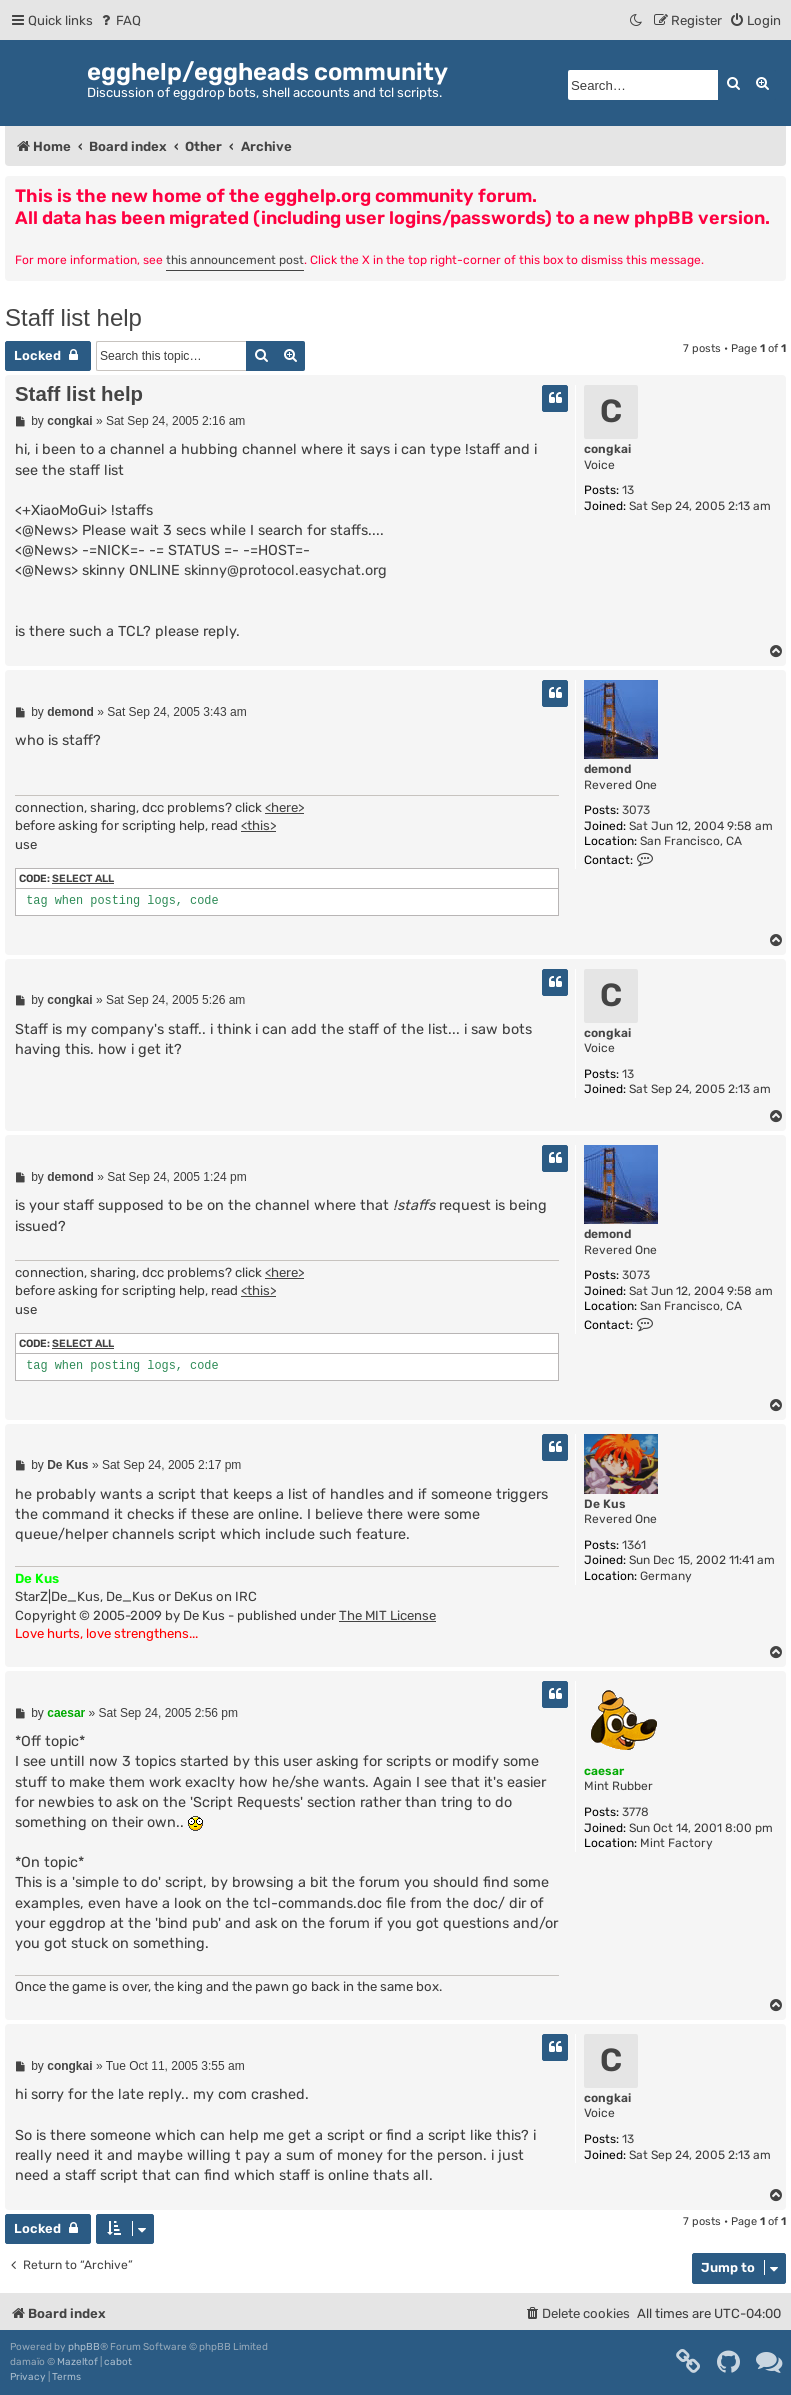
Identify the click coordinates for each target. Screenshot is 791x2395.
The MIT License (387, 1615)
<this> (258, 825)
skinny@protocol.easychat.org (285, 570)
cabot (118, 2362)
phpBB (84, 2347)
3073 (636, 810)
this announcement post (235, 260)
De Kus (605, 1504)
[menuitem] (119, 20)
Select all (83, 878)
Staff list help (73, 317)
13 (628, 490)
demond (607, 769)
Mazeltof (77, 2362)
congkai (607, 449)
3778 (635, 1812)
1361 (634, 1545)
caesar (604, 1771)
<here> (284, 807)
